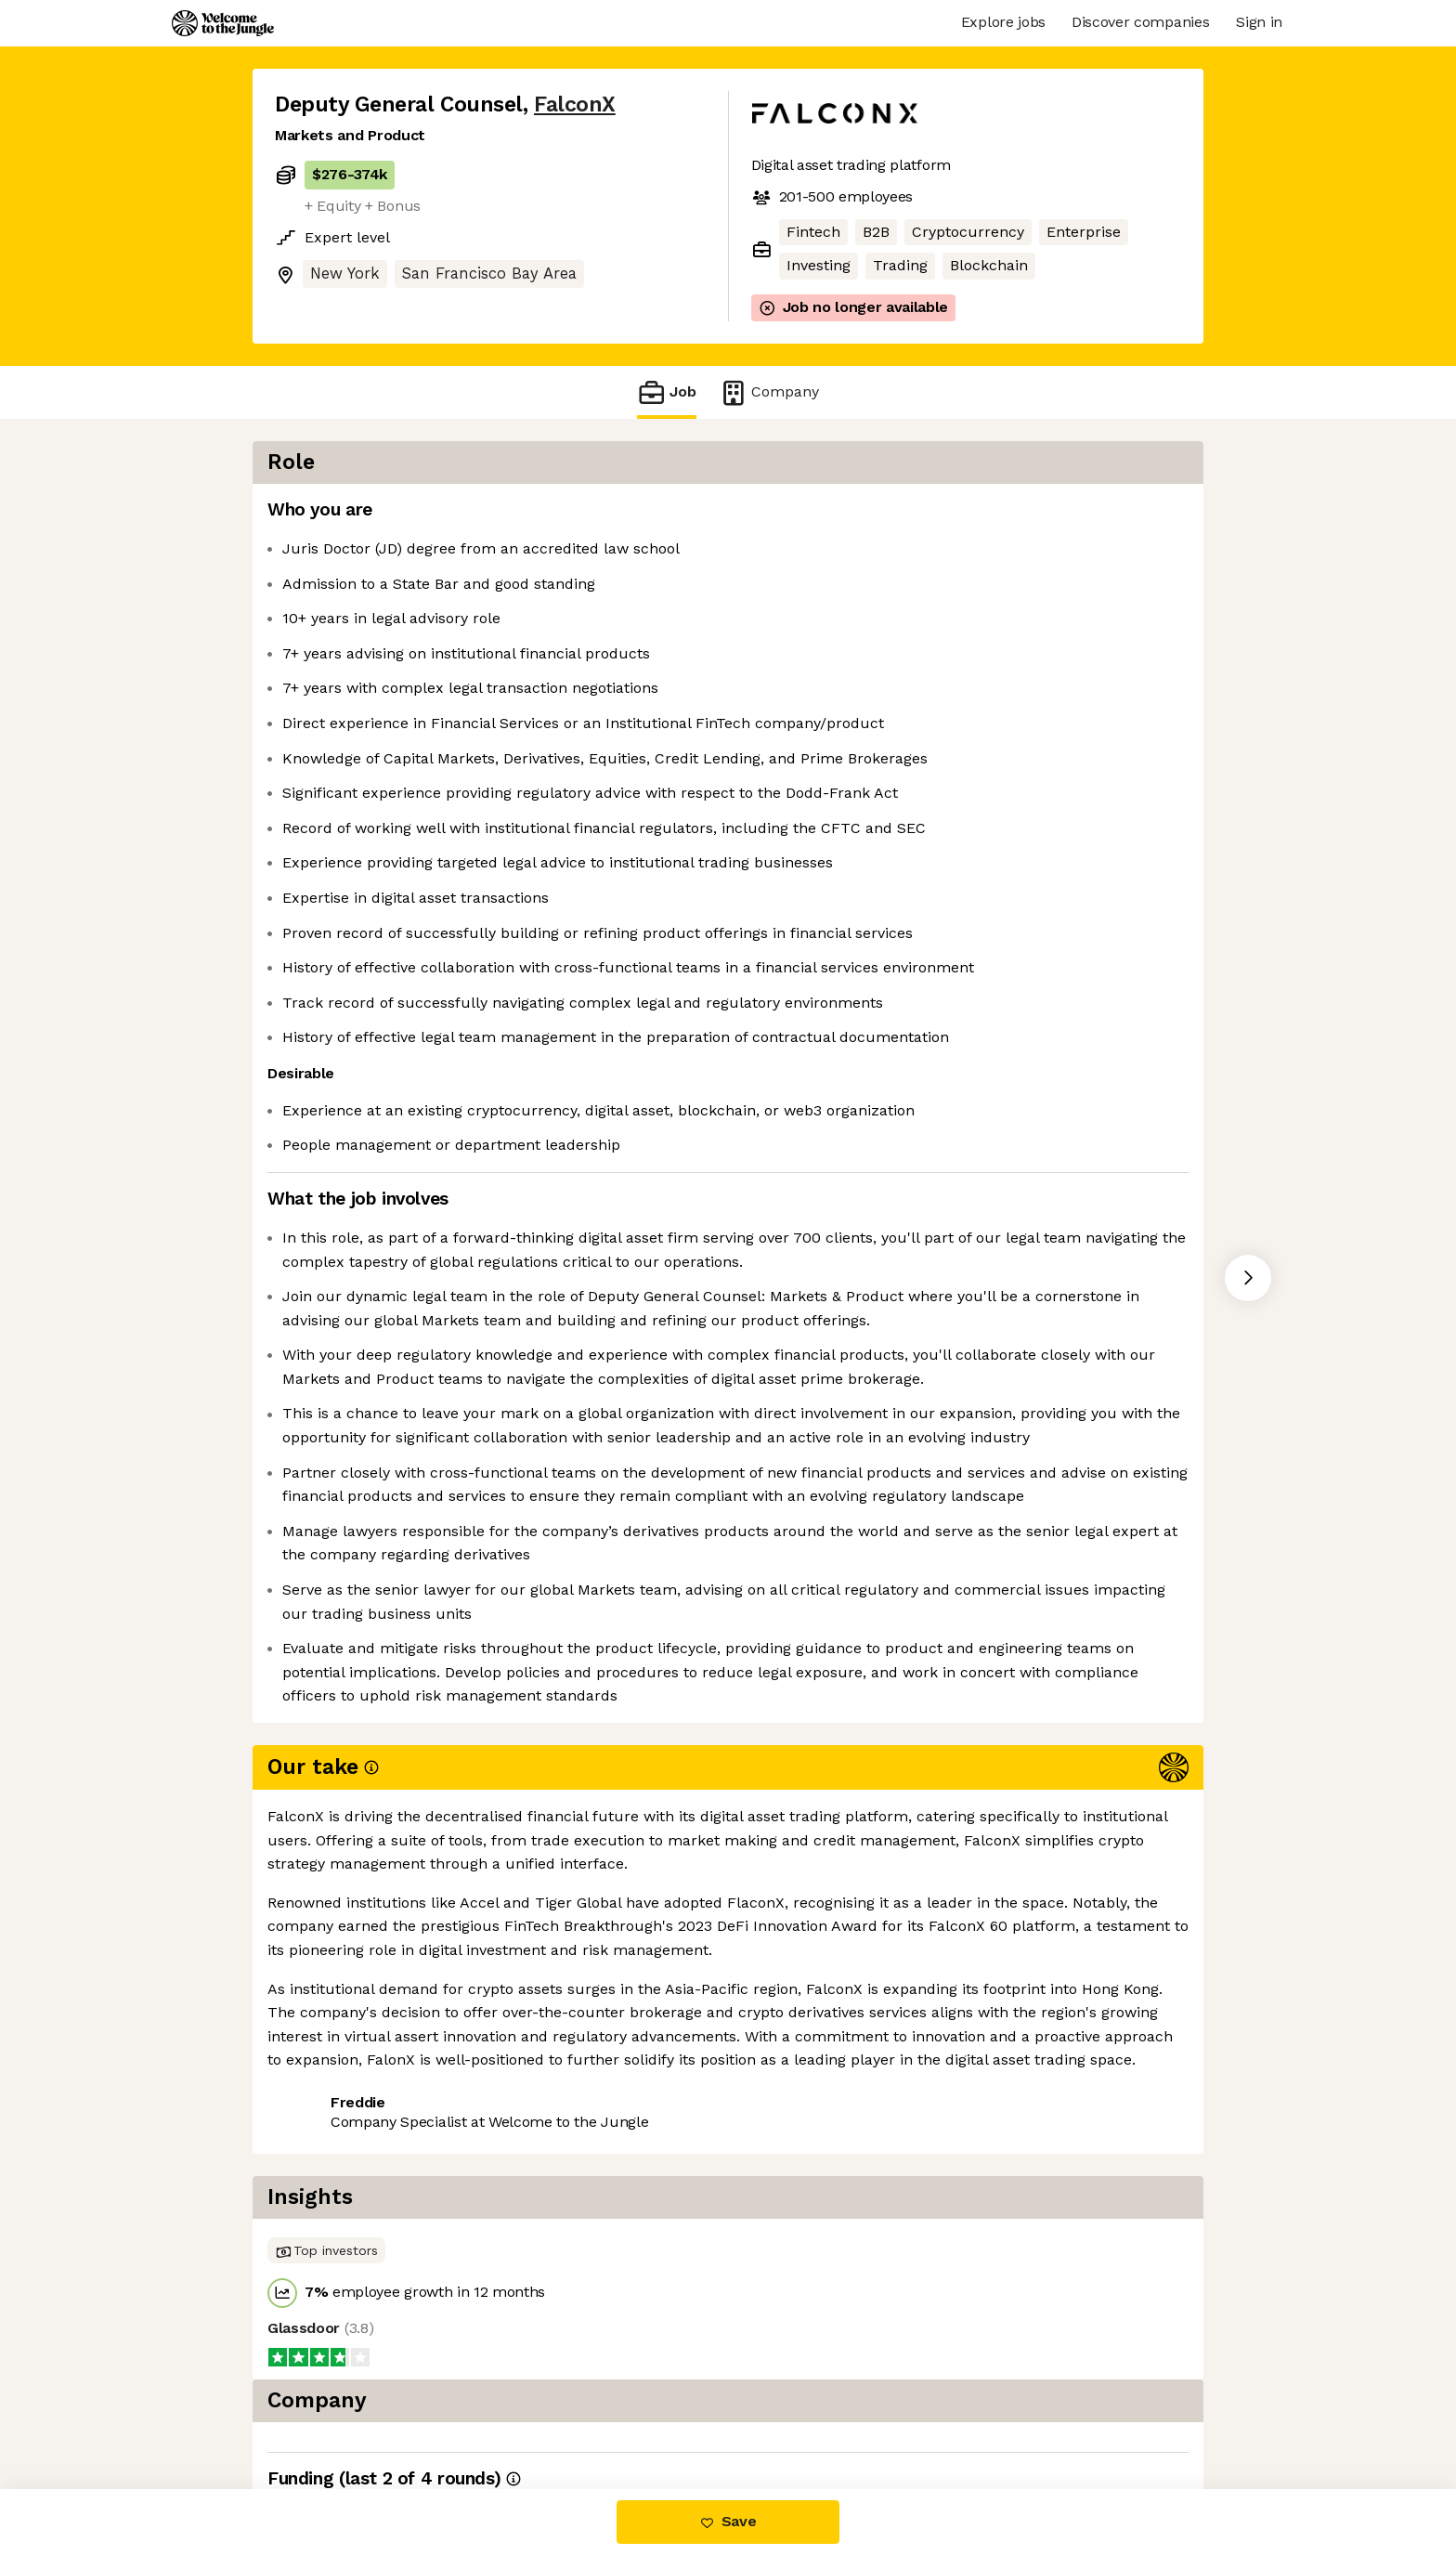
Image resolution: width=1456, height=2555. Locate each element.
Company (769, 392)
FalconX (575, 104)
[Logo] (223, 23)
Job (666, 392)
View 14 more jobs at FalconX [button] (511, 2410)
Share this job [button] (325, 2410)
